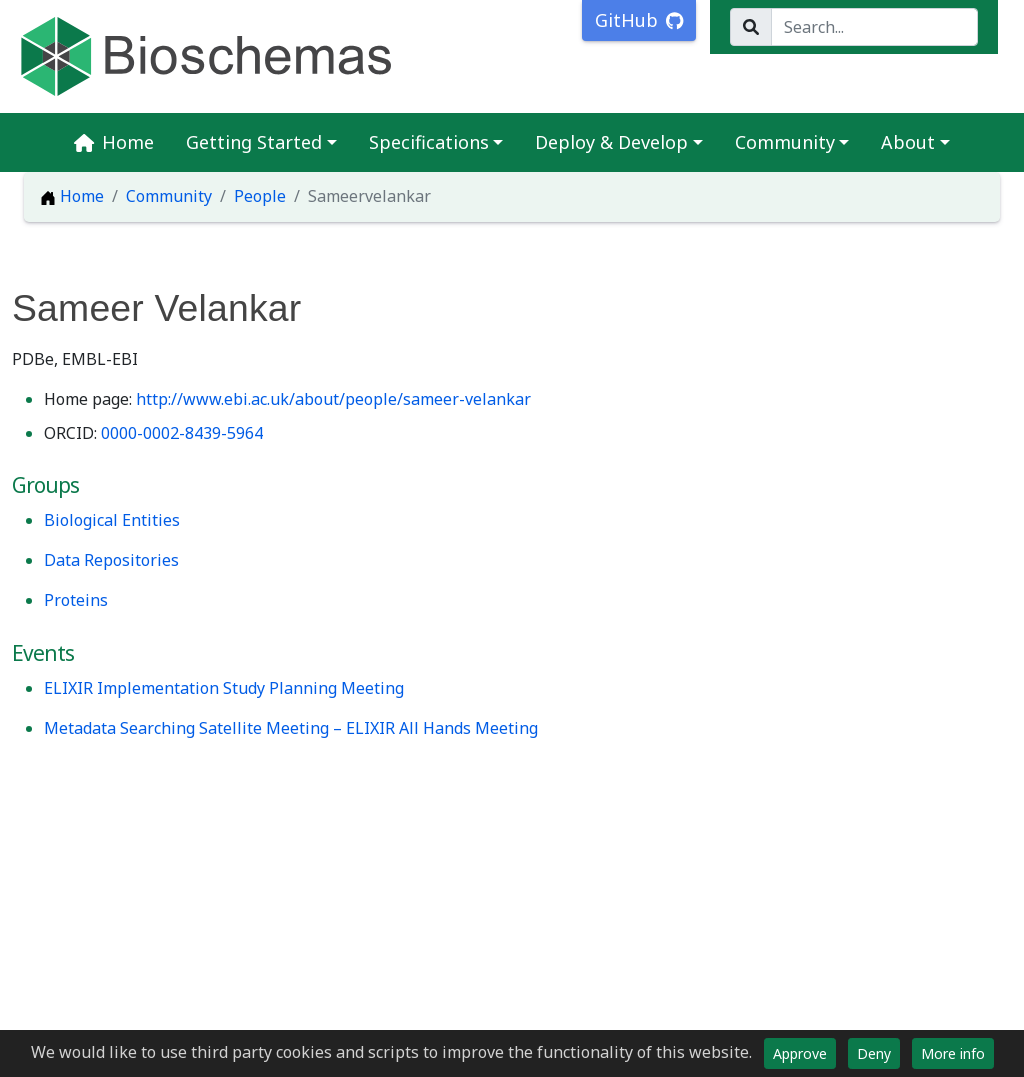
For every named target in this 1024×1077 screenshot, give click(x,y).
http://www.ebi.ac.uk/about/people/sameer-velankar (333, 399)
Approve (800, 1053)
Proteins (76, 600)
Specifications (429, 142)
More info (953, 1053)
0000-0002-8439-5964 (182, 433)
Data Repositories (111, 560)
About (908, 142)
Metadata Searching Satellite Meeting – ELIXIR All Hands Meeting (291, 728)
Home (114, 142)
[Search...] (874, 27)
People (260, 196)
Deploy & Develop (611, 142)
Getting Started (254, 142)
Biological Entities (112, 520)
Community (785, 142)
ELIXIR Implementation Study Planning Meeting (224, 688)
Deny (874, 1053)
